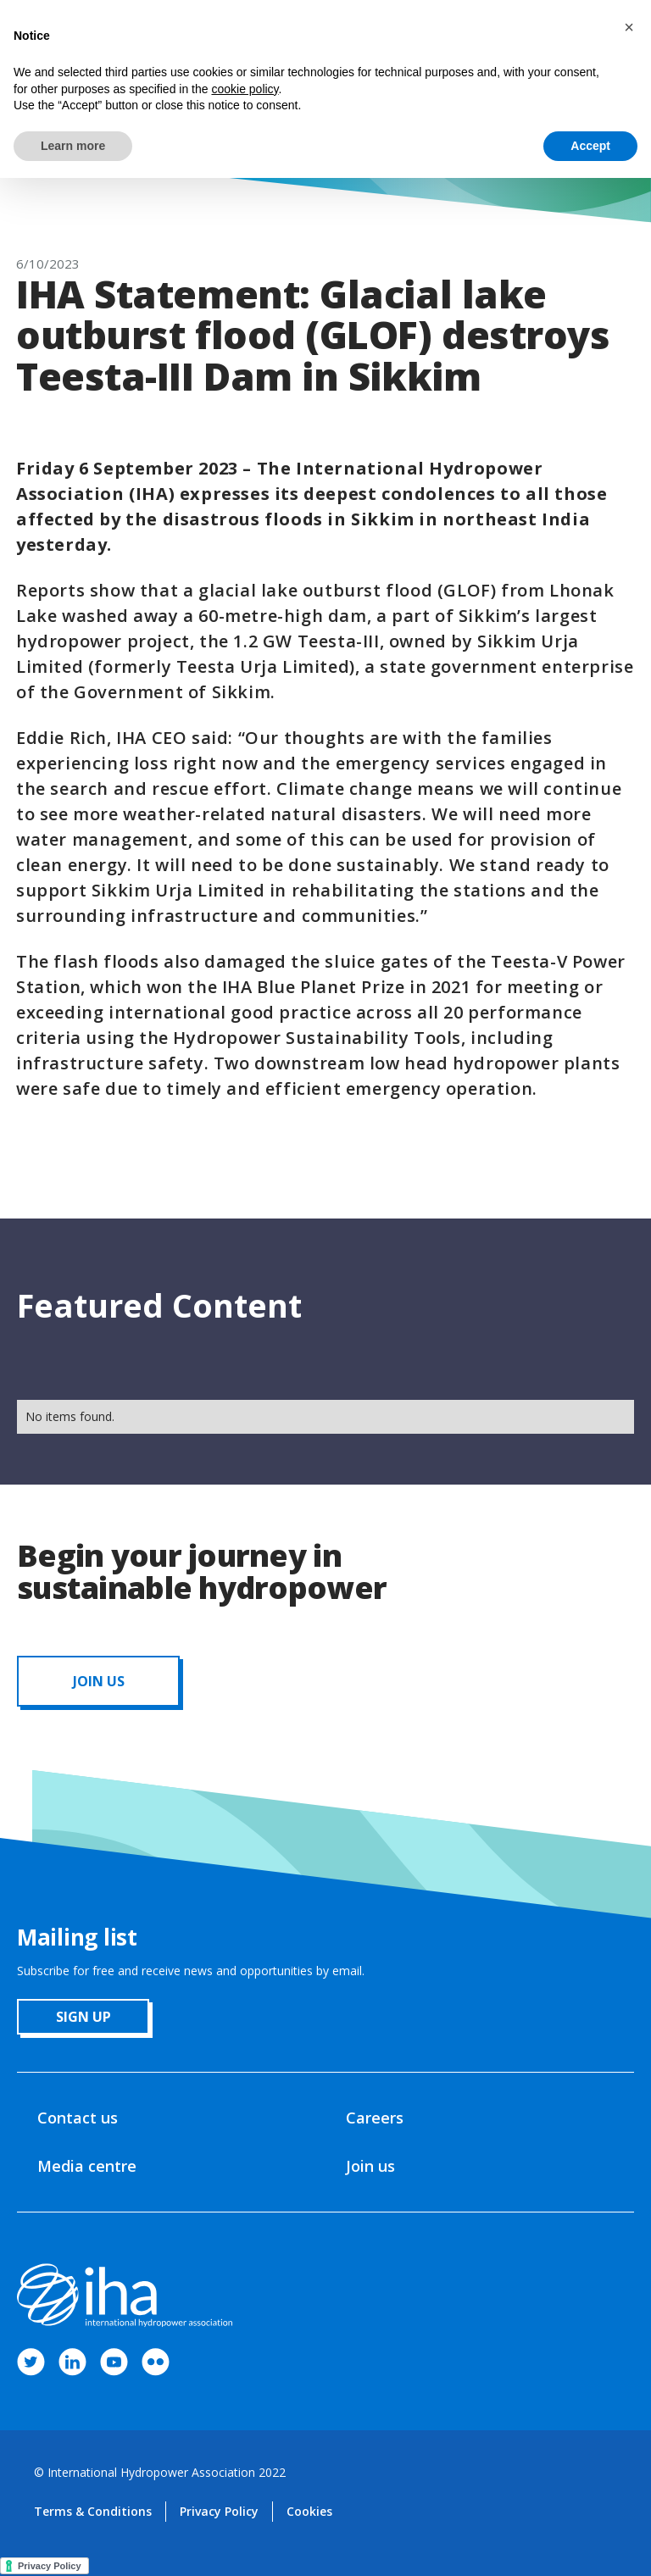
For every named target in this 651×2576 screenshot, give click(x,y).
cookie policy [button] (244, 89)
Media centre (86, 2166)
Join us (370, 2166)
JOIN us (99, 1681)
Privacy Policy (219, 2511)
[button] (629, 27)
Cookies (309, 2511)
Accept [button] (590, 146)
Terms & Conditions (93, 2511)
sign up (83, 2016)
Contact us (77, 2117)
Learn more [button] (73, 146)
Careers (374, 2117)
